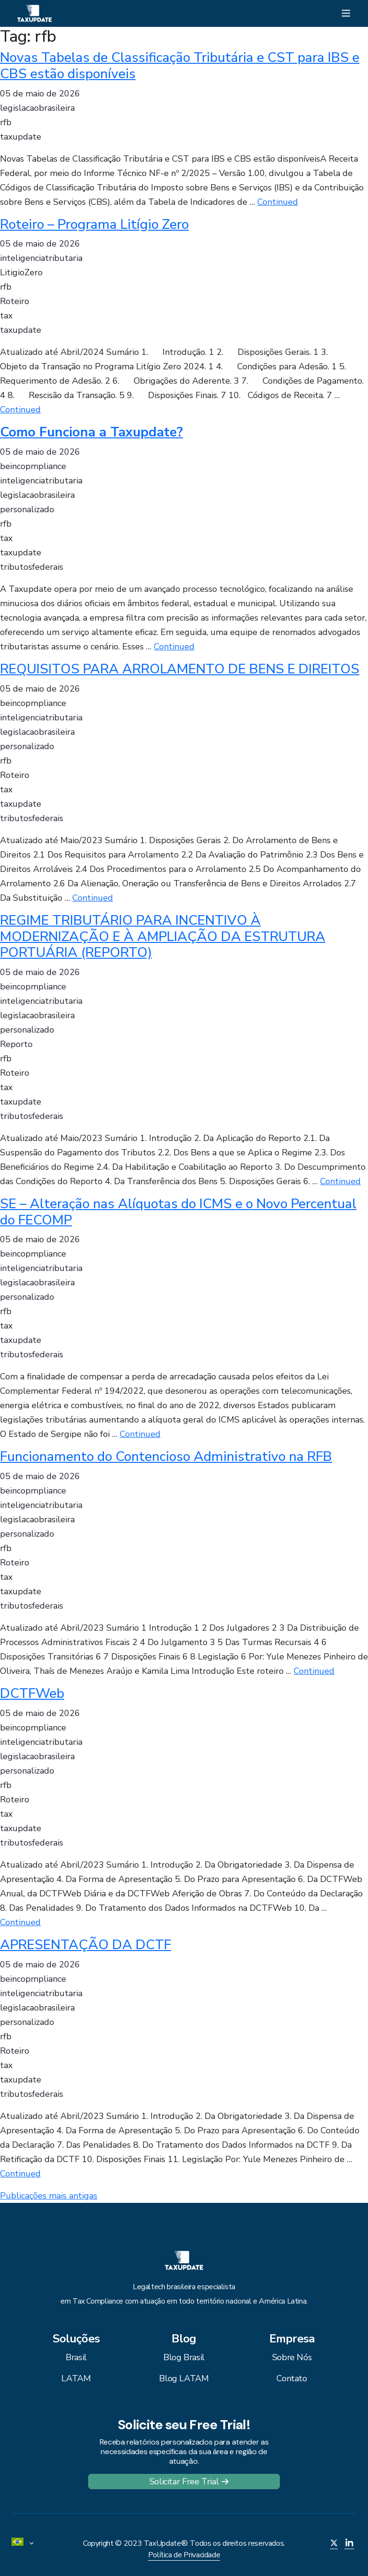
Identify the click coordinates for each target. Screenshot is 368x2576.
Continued (277, 202)
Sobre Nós (292, 2357)
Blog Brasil (184, 2357)
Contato (291, 2378)
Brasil (76, 2357)
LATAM (76, 2378)
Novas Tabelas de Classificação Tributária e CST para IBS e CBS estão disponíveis (179, 65)
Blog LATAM (183, 2378)
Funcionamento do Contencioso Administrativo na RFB (166, 1456)
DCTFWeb (32, 1693)
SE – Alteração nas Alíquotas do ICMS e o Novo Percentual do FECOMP (178, 1212)
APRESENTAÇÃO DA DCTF (85, 1945)
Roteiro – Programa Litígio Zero (94, 224)
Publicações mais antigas (48, 2195)
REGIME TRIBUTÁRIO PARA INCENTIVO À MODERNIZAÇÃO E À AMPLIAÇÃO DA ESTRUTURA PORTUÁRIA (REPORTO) (162, 936)
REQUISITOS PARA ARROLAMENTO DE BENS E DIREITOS (179, 669)
